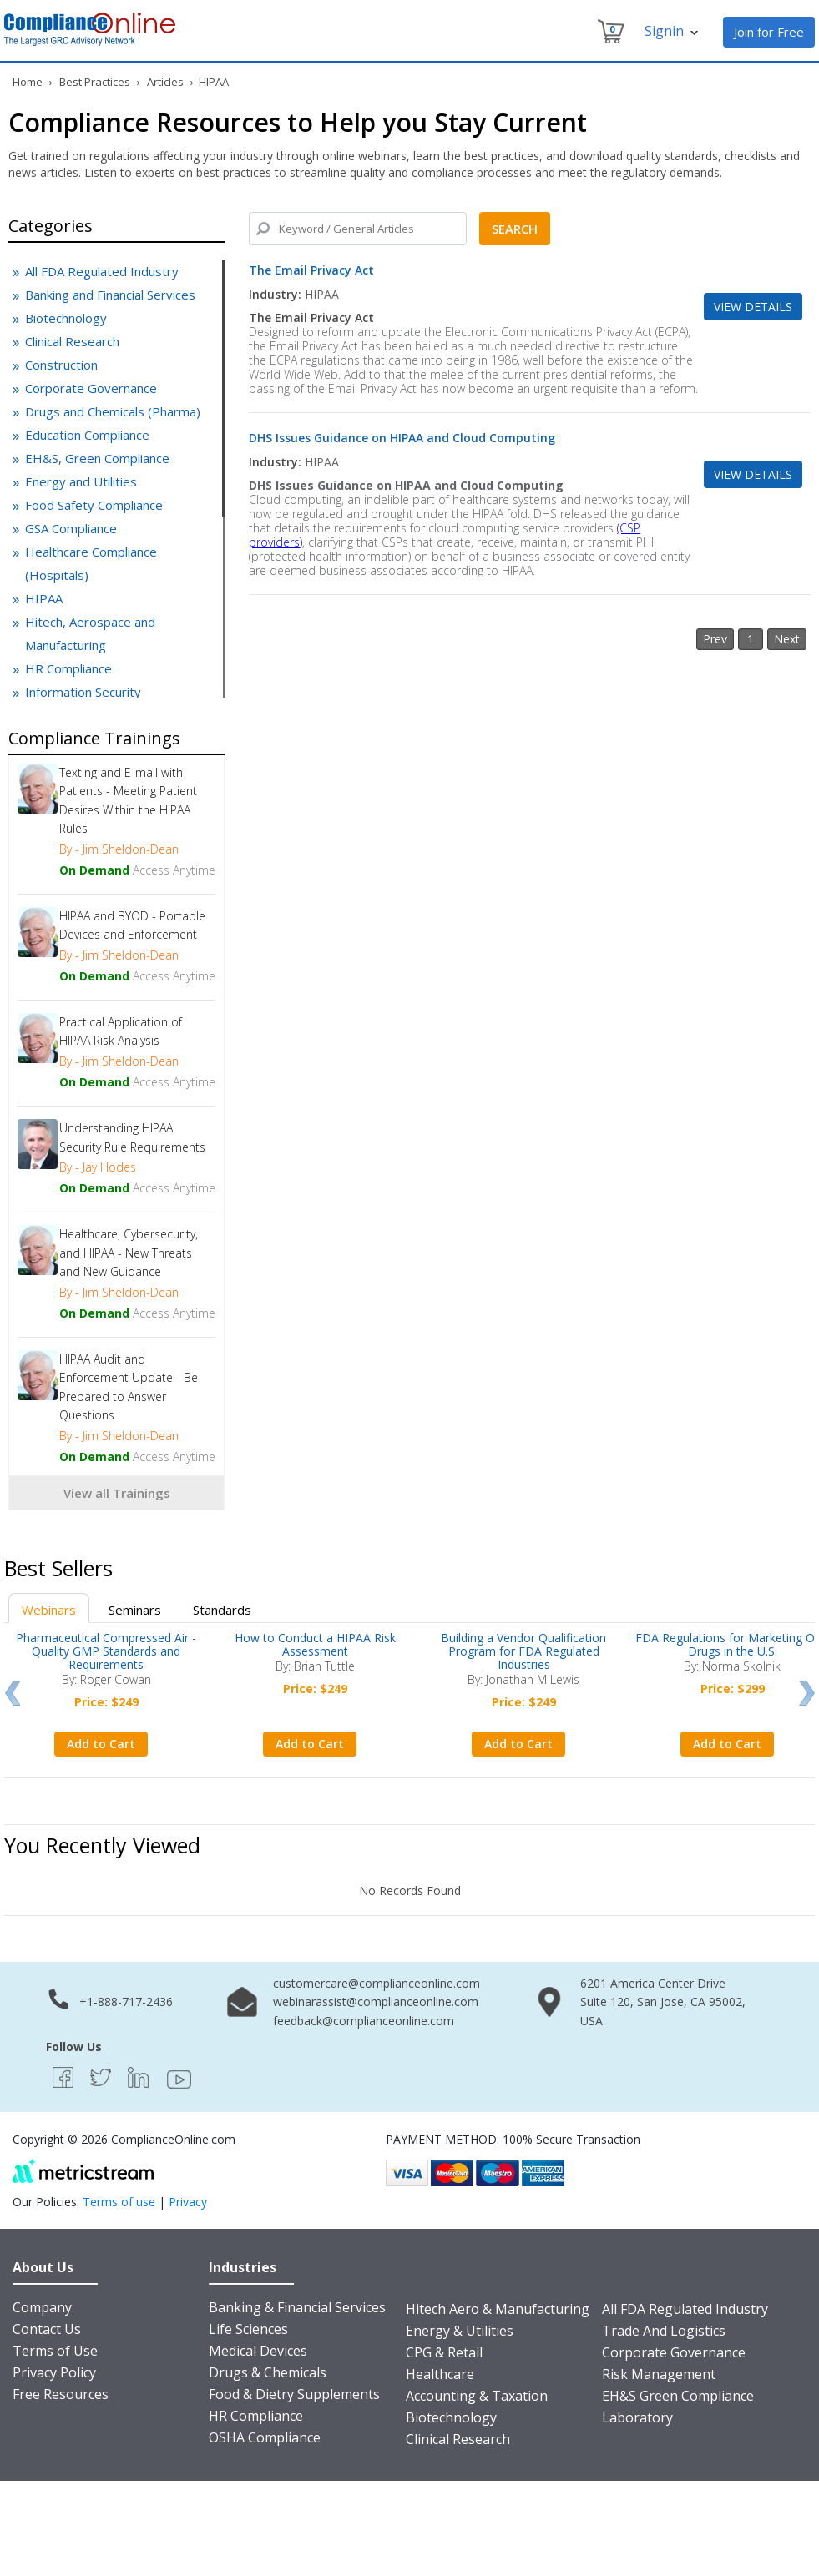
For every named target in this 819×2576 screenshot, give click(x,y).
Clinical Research (72, 341)
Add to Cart (101, 1744)
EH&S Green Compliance (678, 2396)
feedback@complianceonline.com (363, 2021)
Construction (61, 364)
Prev (12, 1693)
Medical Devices (258, 2351)
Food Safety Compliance (94, 505)
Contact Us (47, 2329)
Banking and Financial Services (110, 294)
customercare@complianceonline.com (376, 1983)
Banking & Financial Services (297, 2307)
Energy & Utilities (459, 2330)
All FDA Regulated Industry (102, 271)
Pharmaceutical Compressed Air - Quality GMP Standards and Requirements (106, 1651)
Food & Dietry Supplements (294, 2394)
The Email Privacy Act (311, 270)
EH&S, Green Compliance (97, 458)
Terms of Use (55, 2351)
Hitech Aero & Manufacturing (497, 2309)
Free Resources (61, 2394)
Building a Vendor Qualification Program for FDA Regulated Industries (523, 1651)
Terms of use (119, 2202)
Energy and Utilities (81, 481)
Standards (222, 1609)
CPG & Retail (444, 2352)
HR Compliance (68, 668)
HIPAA (44, 598)
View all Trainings (116, 1493)
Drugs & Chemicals (267, 2372)
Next (807, 1693)
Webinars (49, 1609)
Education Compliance (87, 434)
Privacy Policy (54, 2372)
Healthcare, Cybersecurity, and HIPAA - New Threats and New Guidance (128, 1252)
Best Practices (95, 81)
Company (42, 2307)
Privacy (188, 2202)
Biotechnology (66, 318)
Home (28, 81)
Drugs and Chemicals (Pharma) (112, 411)
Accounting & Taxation (477, 2396)
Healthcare (440, 2374)
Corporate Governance (91, 388)
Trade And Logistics (663, 2330)
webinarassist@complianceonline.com (375, 2001)
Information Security (83, 691)
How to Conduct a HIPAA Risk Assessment (315, 1644)
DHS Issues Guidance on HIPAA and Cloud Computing (402, 438)
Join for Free (769, 31)
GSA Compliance (71, 528)
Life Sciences (248, 2329)
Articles (166, 81)
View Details (753, 307)
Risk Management (658, 2374)
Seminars (135, 1609)
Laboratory (637, 2417)
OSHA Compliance (265, 2437)
